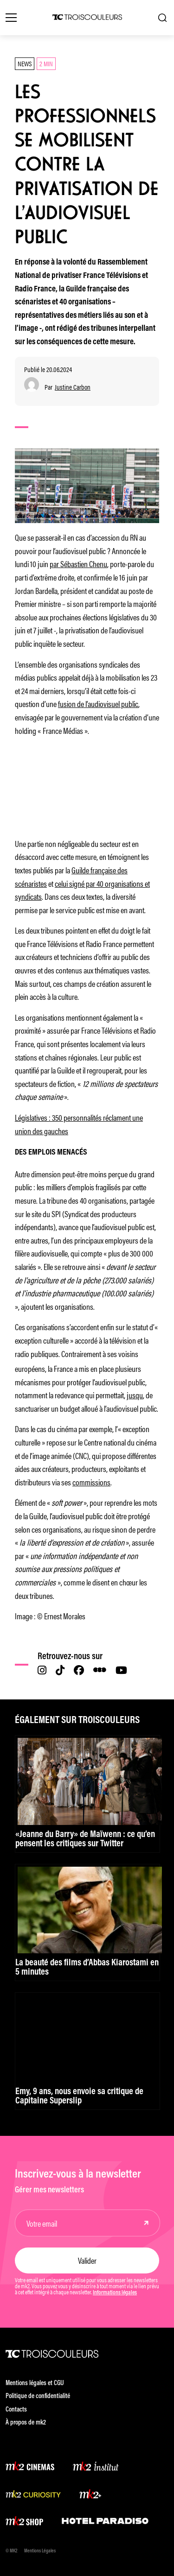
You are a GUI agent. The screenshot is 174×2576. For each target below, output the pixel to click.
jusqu (135, 1395)
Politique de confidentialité (38, 2396)
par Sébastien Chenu (78, 563)
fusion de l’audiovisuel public (98, 703)
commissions (91, 1482)
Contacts (16, 2409)
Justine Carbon (72, 387)
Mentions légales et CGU (35, 2383)
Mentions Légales (40, 2551)
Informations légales (115, 2293)
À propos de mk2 (26, 2422)
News (25, 63)
